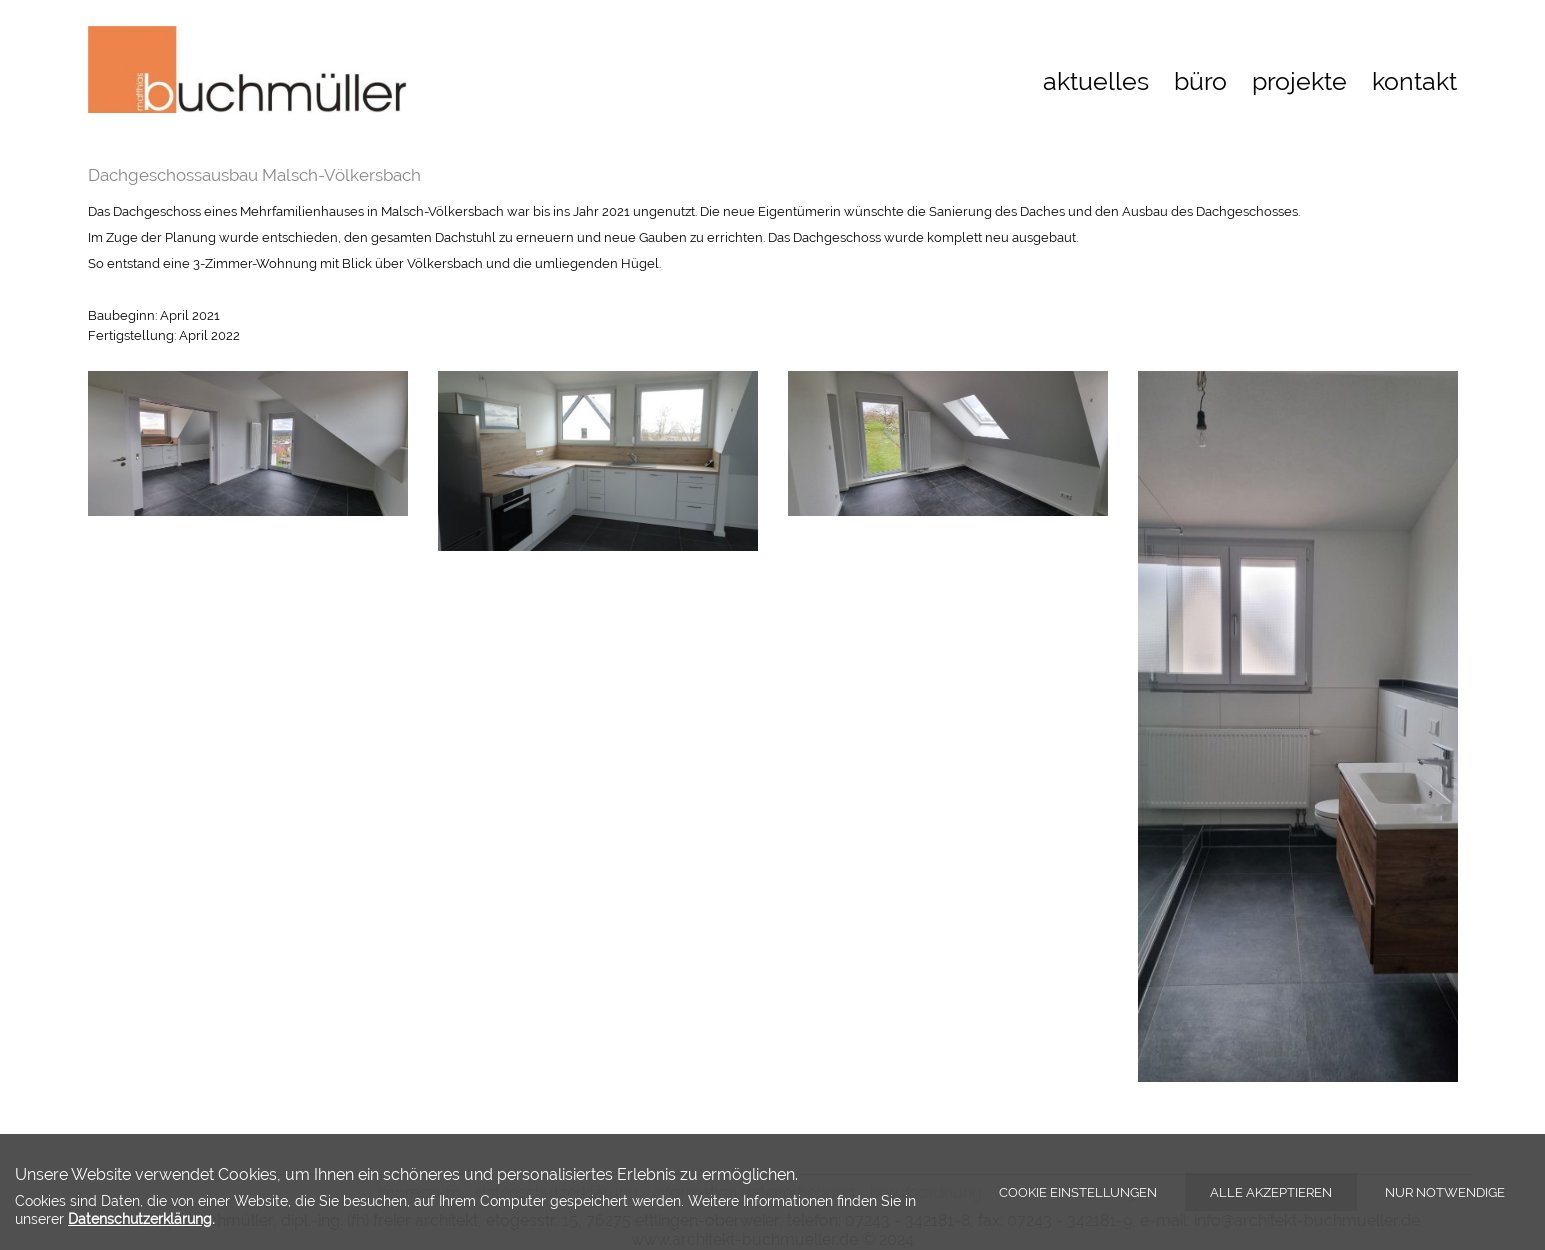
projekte (1299, 81)
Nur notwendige (1445, 1192)
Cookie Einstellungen (1078, 1192)
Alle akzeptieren (1271, 1192)
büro (1200, 81)
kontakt (1414, 81)
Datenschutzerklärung (140, 1218)
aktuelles (1096, 81)
